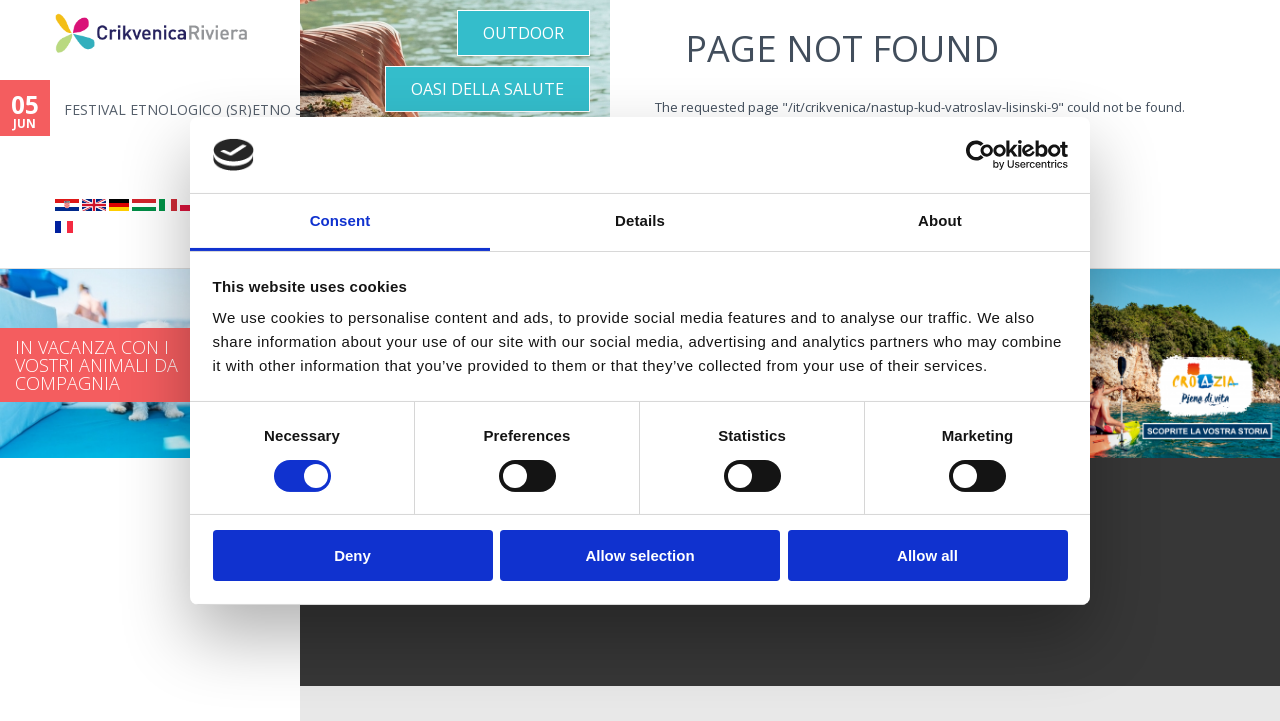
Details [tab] (640, 220)
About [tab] (940, 220)
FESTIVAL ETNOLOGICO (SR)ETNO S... (182, 109)
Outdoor (523, 33)
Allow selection (639, 555)
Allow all (927, 555)
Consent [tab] (340, 220)
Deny (352, 555)
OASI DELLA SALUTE (487, 89)
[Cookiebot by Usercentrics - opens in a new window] (980, 155)
